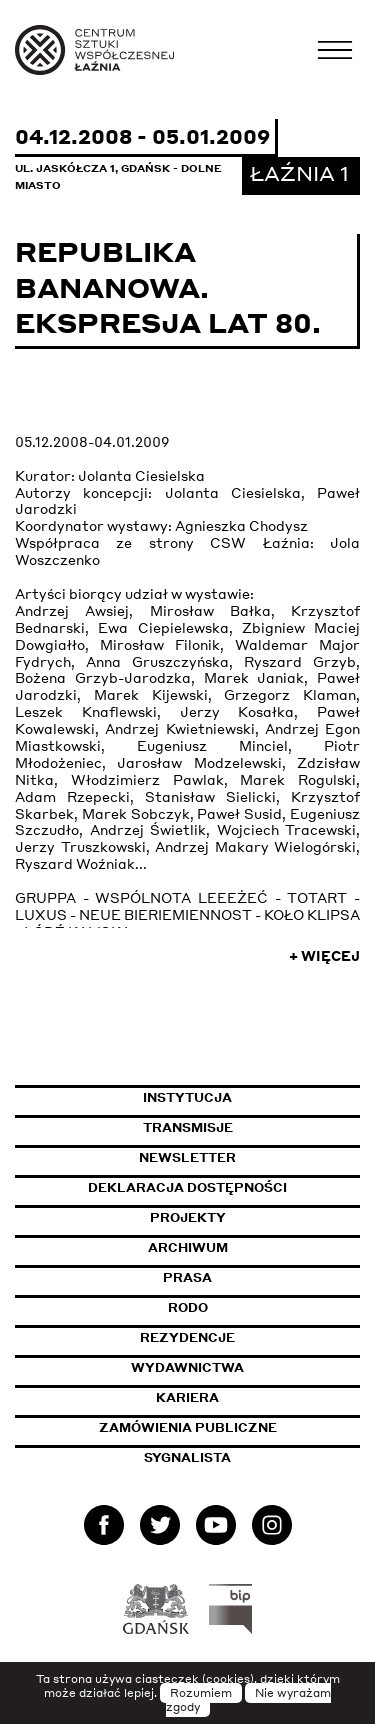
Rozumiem (201, 1693)
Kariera (187, 1397)
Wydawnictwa (187, 1367)
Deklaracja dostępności (187, 1187)
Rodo (188, 1307)
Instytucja (187, 1097)
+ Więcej (324, 956)
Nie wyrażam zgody (249, 1700)
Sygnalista (187, 1457)
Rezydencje (187, 1337)
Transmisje (252, 1127)
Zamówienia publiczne (230, 1427)
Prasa (187, 1277)
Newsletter (187, 1157)
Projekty (188, 1217)
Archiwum (188, 1247)
